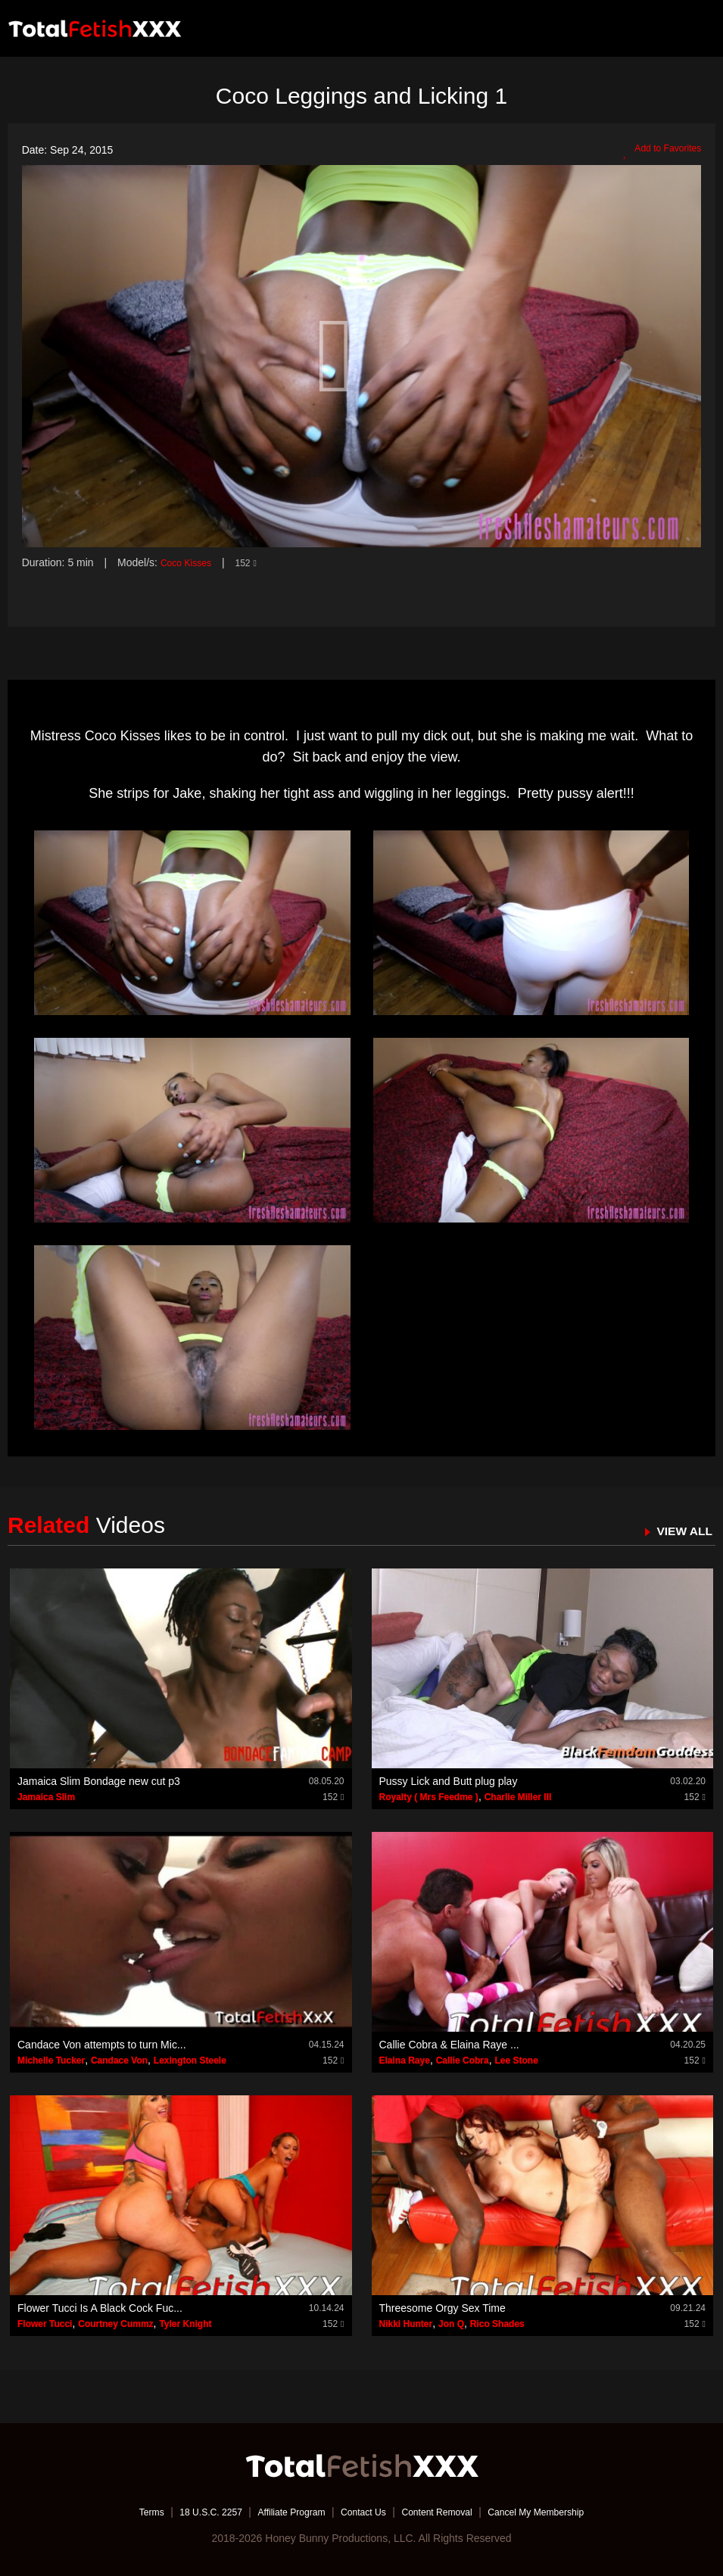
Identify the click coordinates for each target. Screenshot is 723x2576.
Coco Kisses (190, 562)
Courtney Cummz (115, 2323)
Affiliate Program (281, 2512)
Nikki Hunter (406, 2323)
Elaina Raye (404, 2060)
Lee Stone (516, 2060)
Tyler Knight (185, 2323)
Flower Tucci (44, 2323)
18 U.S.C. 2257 (190, 2512)
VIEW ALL (680, 1529)
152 (255, 562)
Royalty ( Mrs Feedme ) (428, 1797)
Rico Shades (497, 2323)
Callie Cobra (462, 2060)
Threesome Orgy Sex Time (442, 2307)
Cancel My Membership (559, 2512)
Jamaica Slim (46, 1797)
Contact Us (363, 2512)
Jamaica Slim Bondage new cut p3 (98, 1781)
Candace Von (119, 2060)
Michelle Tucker (51, 2060)
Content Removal (446, 2512)
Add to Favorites (656, 150)
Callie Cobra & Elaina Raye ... (449, 2045)
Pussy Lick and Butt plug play (448, 1781)
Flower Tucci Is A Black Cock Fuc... (99, 2307)
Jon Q (451, 2323)
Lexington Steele (190, 2060)
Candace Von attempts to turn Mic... (101, 2045)
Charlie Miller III (518, 1797)
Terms (122, 2512)
